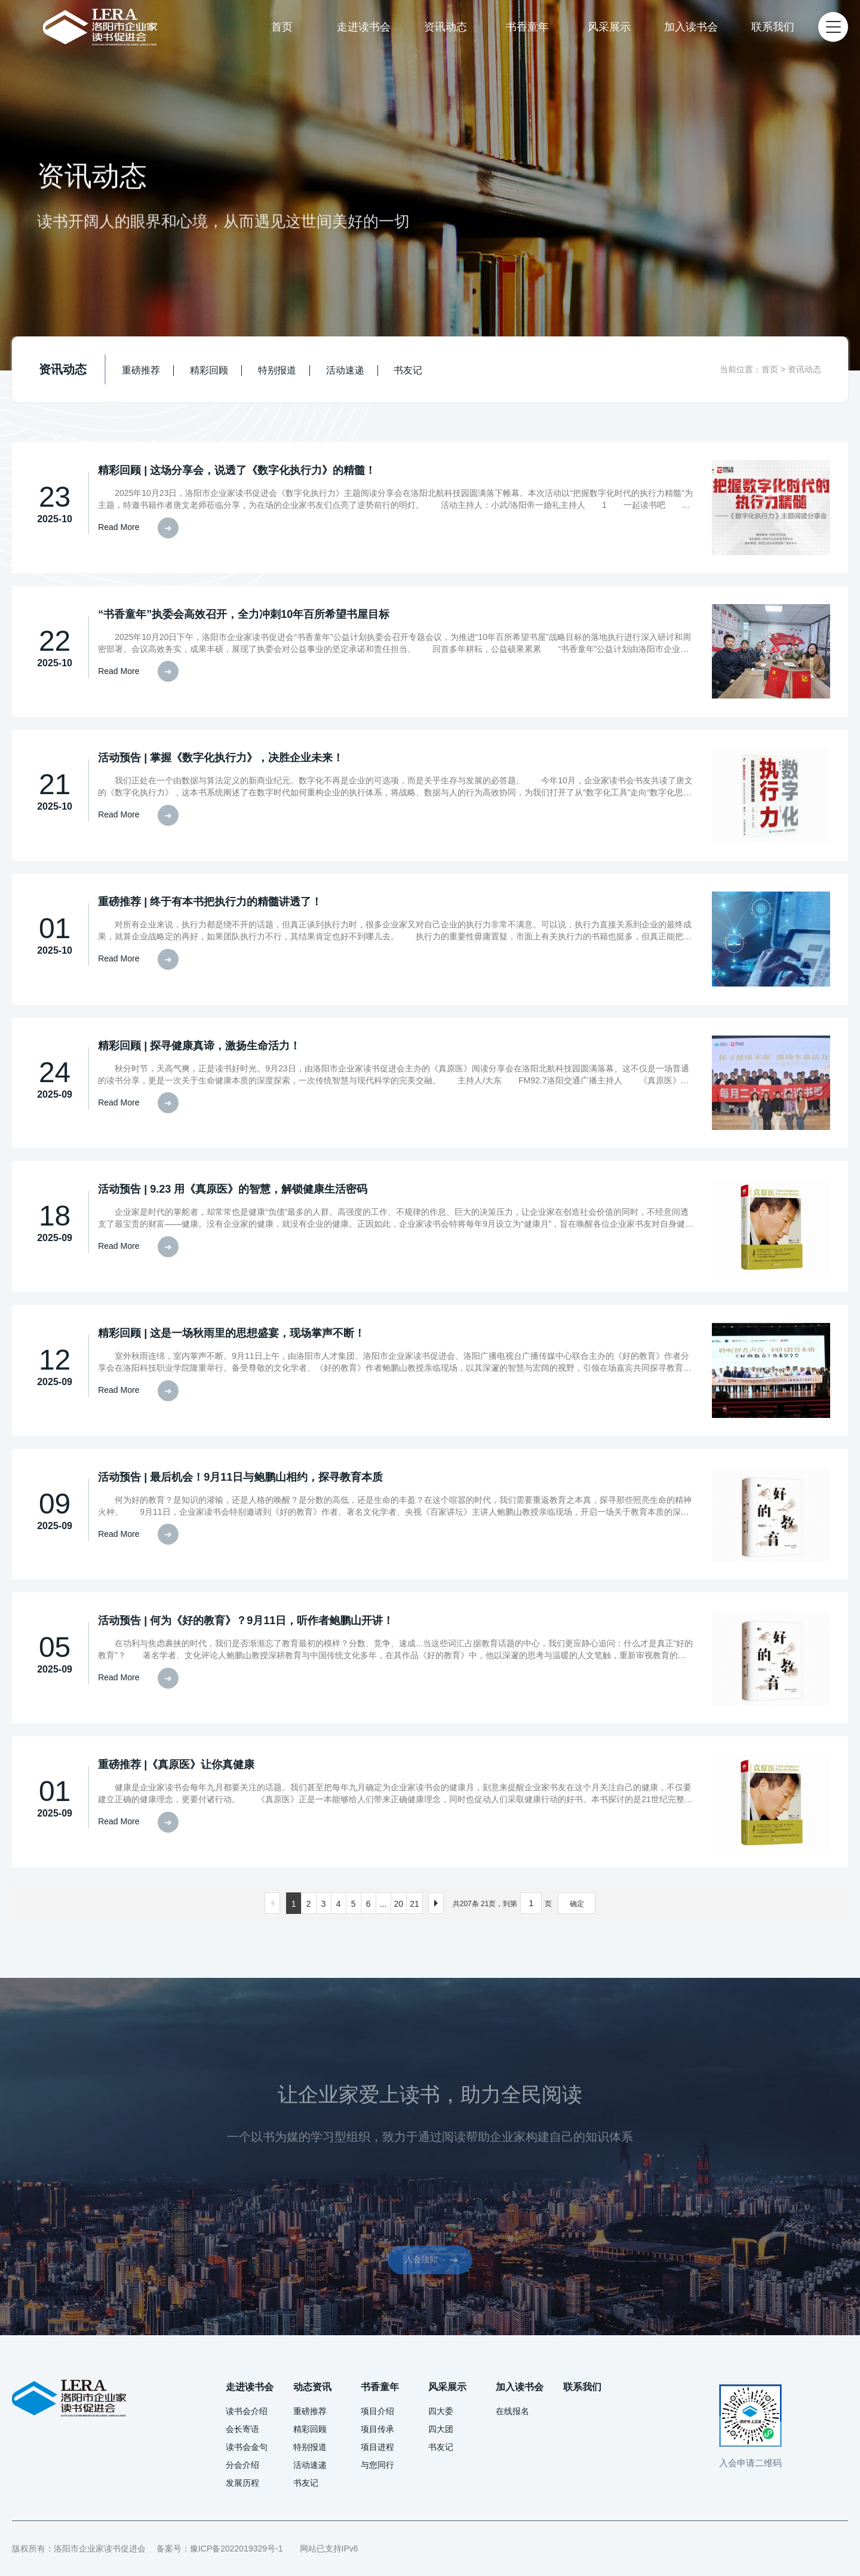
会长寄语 (242, 2429)
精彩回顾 (209, 370)
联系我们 (772, 27)
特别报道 (277, 370)
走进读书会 (364, 27)
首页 (282, 27)
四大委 (440, 2411)
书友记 (408, 370)
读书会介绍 (247, 2411)
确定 (577, 1904)
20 (399, 1904)
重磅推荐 (141, 370)
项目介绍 (377, 2411)
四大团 (440, 2429)
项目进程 (377, 2447)
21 (414, 1904)
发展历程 (242, 2483)
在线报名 (512, 2411)
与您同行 (377, 2465)
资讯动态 (445, 27)
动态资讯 (312, 2387)
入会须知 (437, 2295)
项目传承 (377, 2429)
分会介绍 (242, 2465)
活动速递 (345, 370)
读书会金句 (247, 2447)
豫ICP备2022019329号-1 (236, 2548)
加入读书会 (691, 27)
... (383, 1904)
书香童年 (527, 27)
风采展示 (609, 27)
